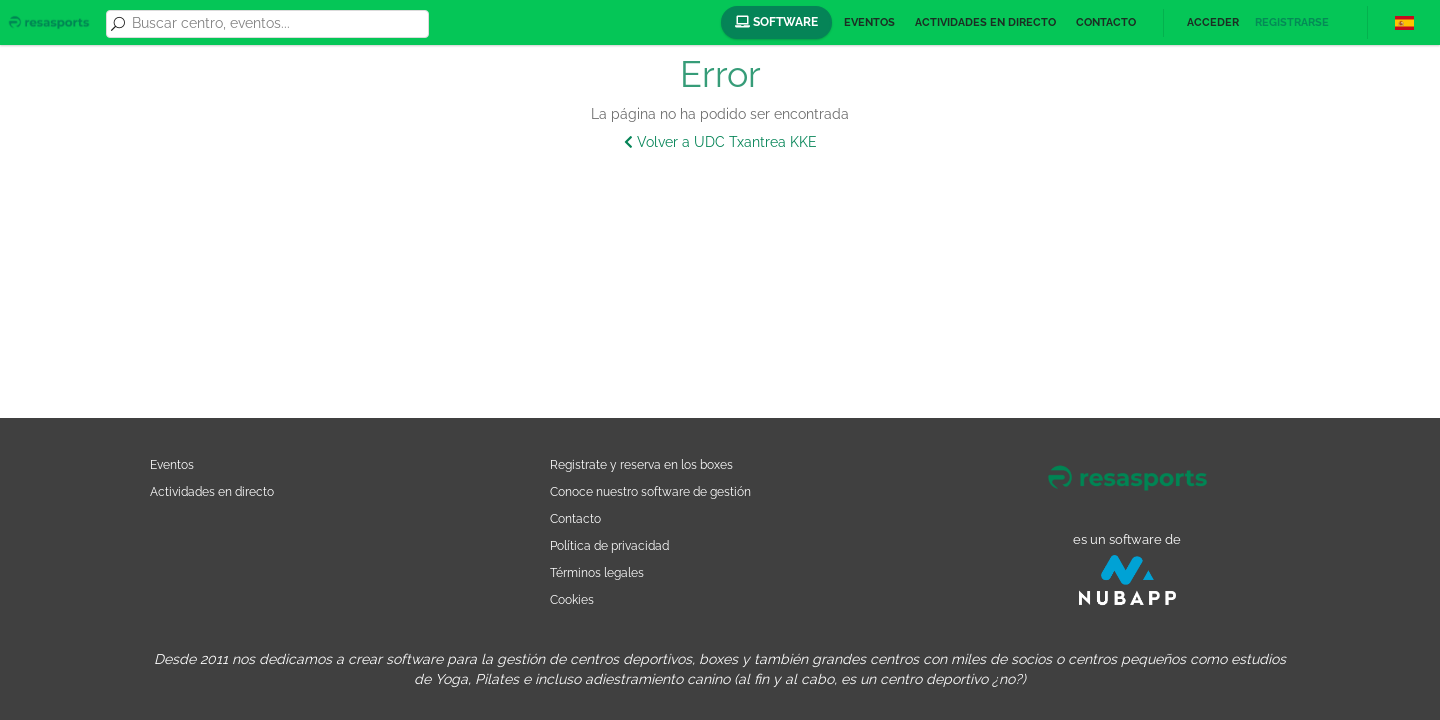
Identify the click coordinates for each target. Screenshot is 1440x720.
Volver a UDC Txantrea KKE (720, 142)
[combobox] (277, 24)
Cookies (572, 599)
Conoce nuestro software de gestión (650, 491)
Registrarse (1292, 22)
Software (776, 22)
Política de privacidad (609, 545)
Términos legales (597, 572)
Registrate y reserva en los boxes (641, 464)
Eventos (869, 22)
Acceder (1213, 22)
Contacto (1106, 22)
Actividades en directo (985, 22)
